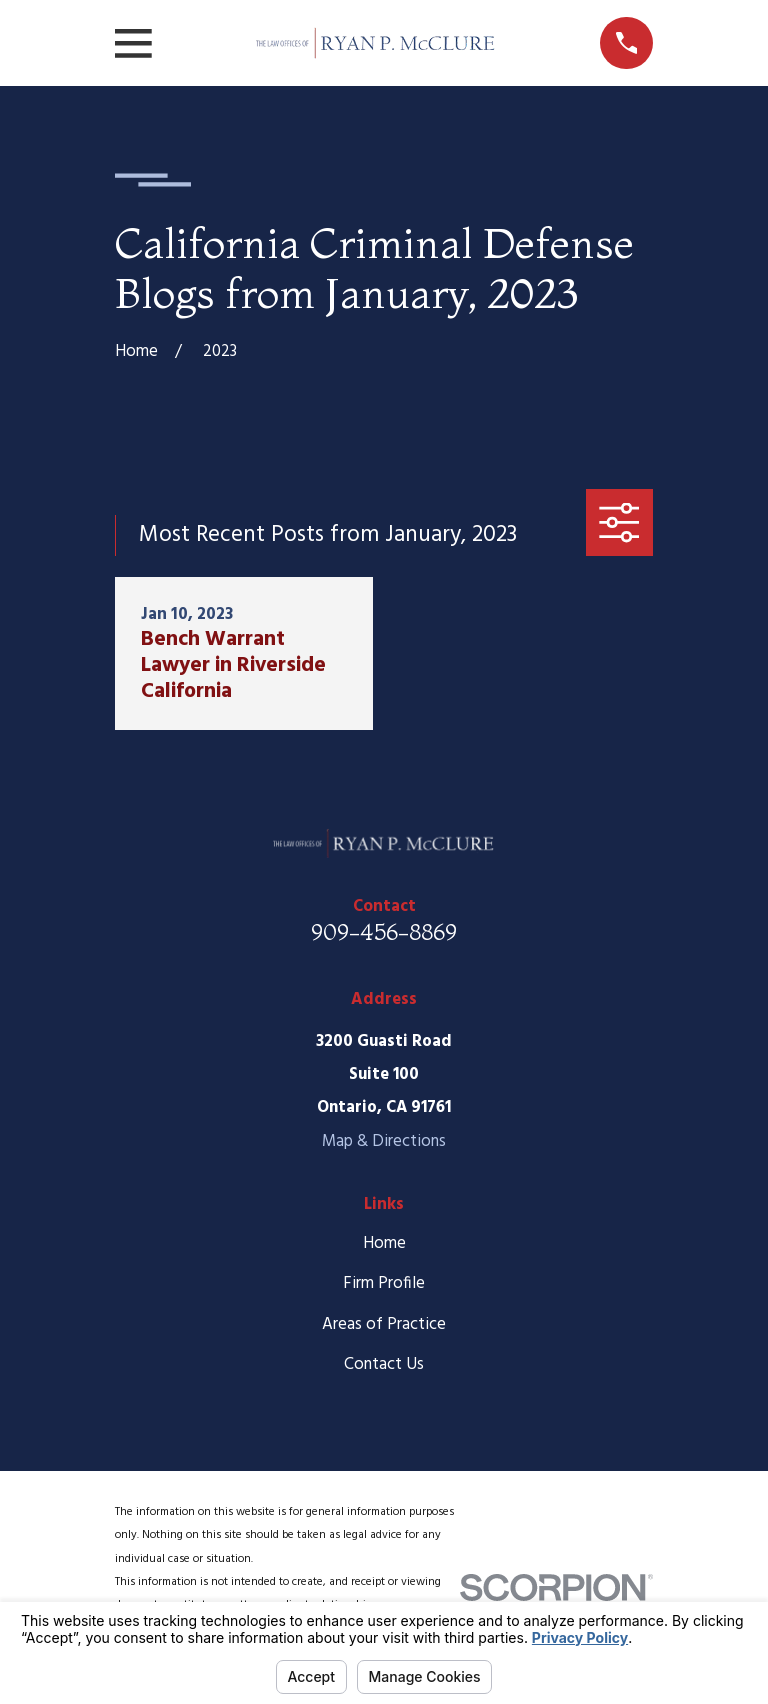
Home (384, 1243)
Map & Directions (384, 1141)
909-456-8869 (384, 932)
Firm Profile (384, 1283)
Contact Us (384, 1364)
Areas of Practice (384, 1324)
